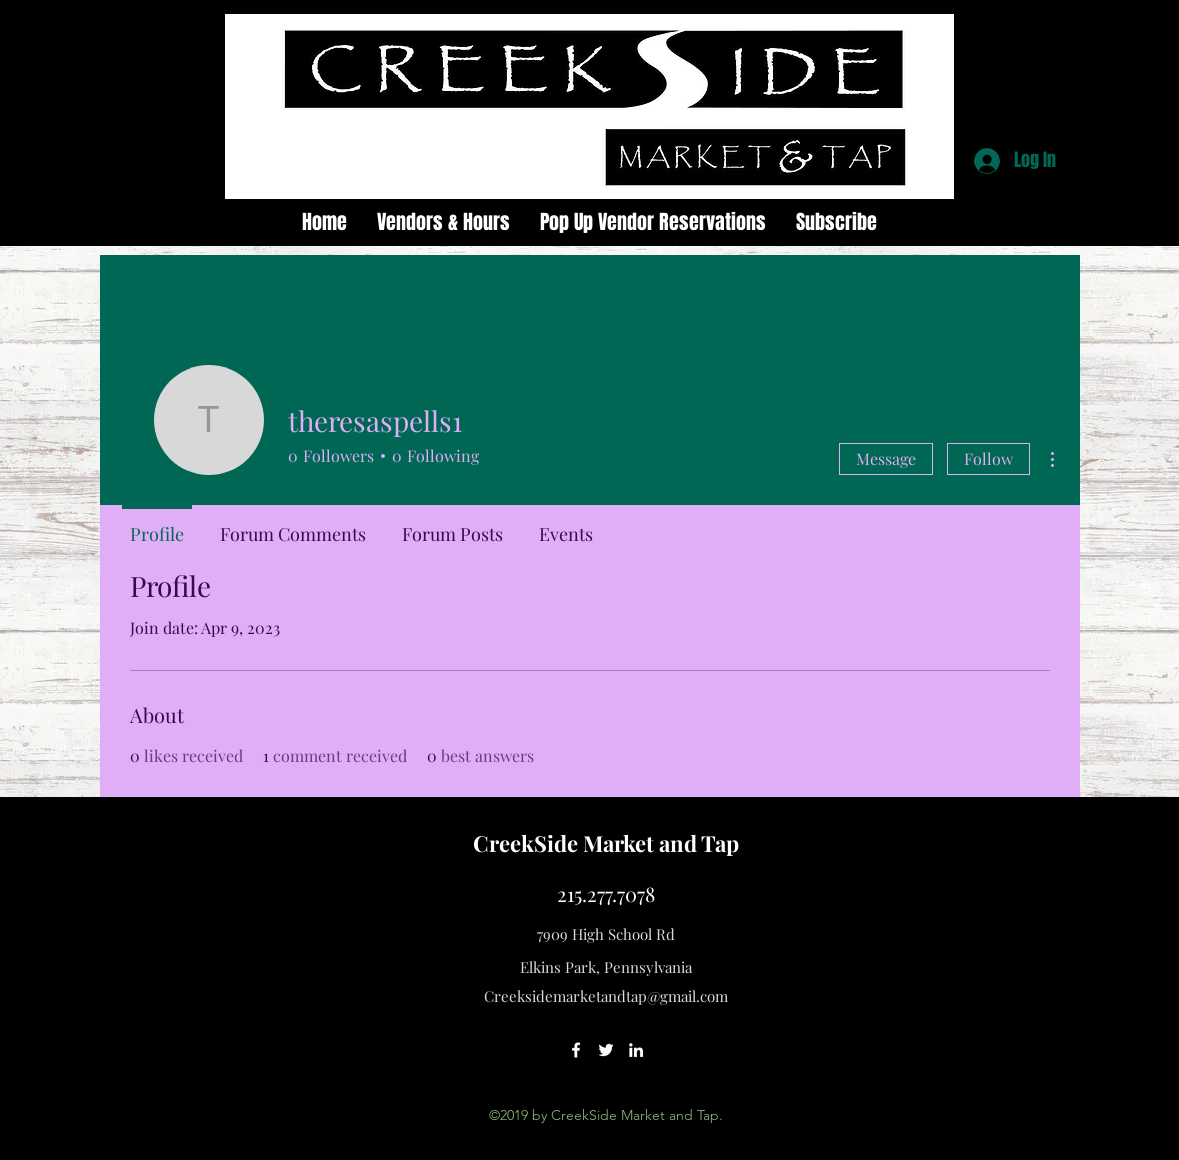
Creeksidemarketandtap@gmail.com (606, 996)
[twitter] (606, 1050)
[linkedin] (636, 1050)
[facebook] (576, 1050)
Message (886, 458)
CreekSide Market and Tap (606, 843)
